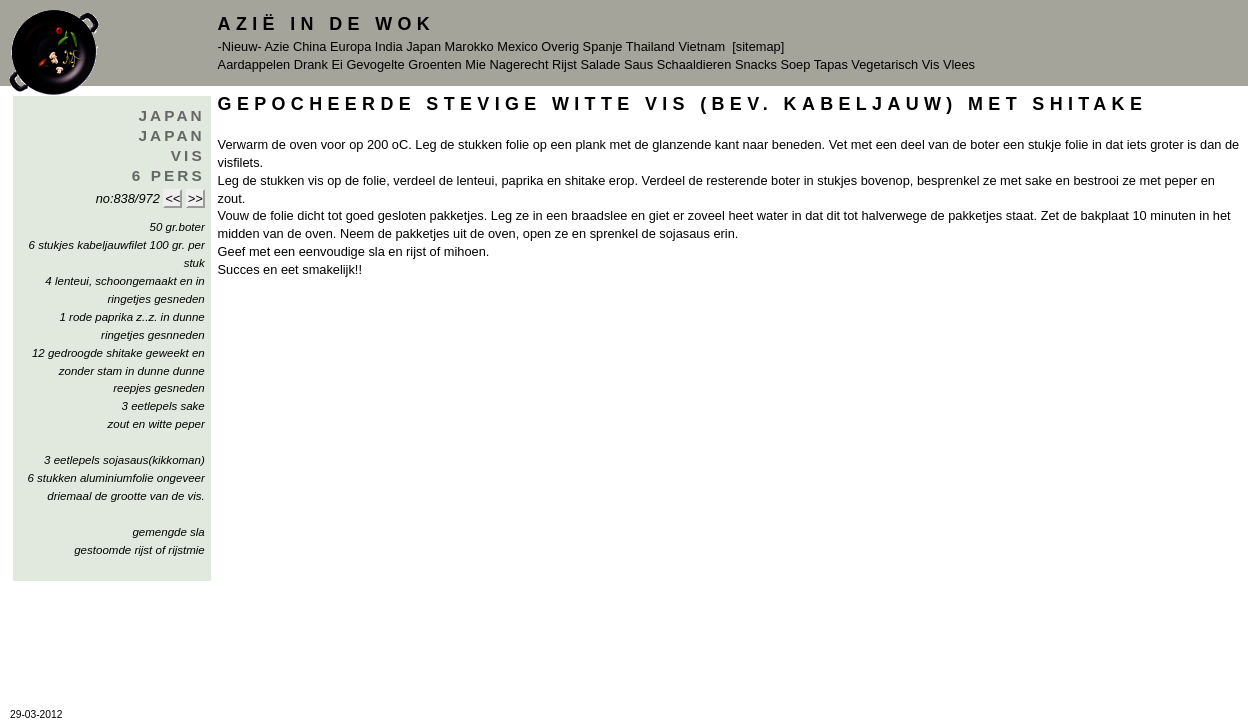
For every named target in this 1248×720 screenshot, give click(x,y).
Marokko (469, 46)
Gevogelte (375, 64)
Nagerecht (518, 64)
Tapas (831, 64)
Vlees (959, 64)
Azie (277, 46)
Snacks (756, 64)
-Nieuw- (240, 46)
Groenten (434, 64)
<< (172, 198)
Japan (423, 46)
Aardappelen (254, 64)
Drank (311, 64)
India (389, 46)
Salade (600, 64)
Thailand (650, 46)
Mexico (517, 46)
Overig (560, 46)
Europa (350, 46)
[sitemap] (758, 46)
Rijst (564, 64)
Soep (795, 64)
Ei (336, 64)
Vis (931, 64)
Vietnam (701, 46)
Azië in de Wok (327, 24)
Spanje (603, 46)
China (309, 46)
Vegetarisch (884, 64)
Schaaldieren (694, 64)
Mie (475, 64)
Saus (638, 64)
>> (195, 198)
